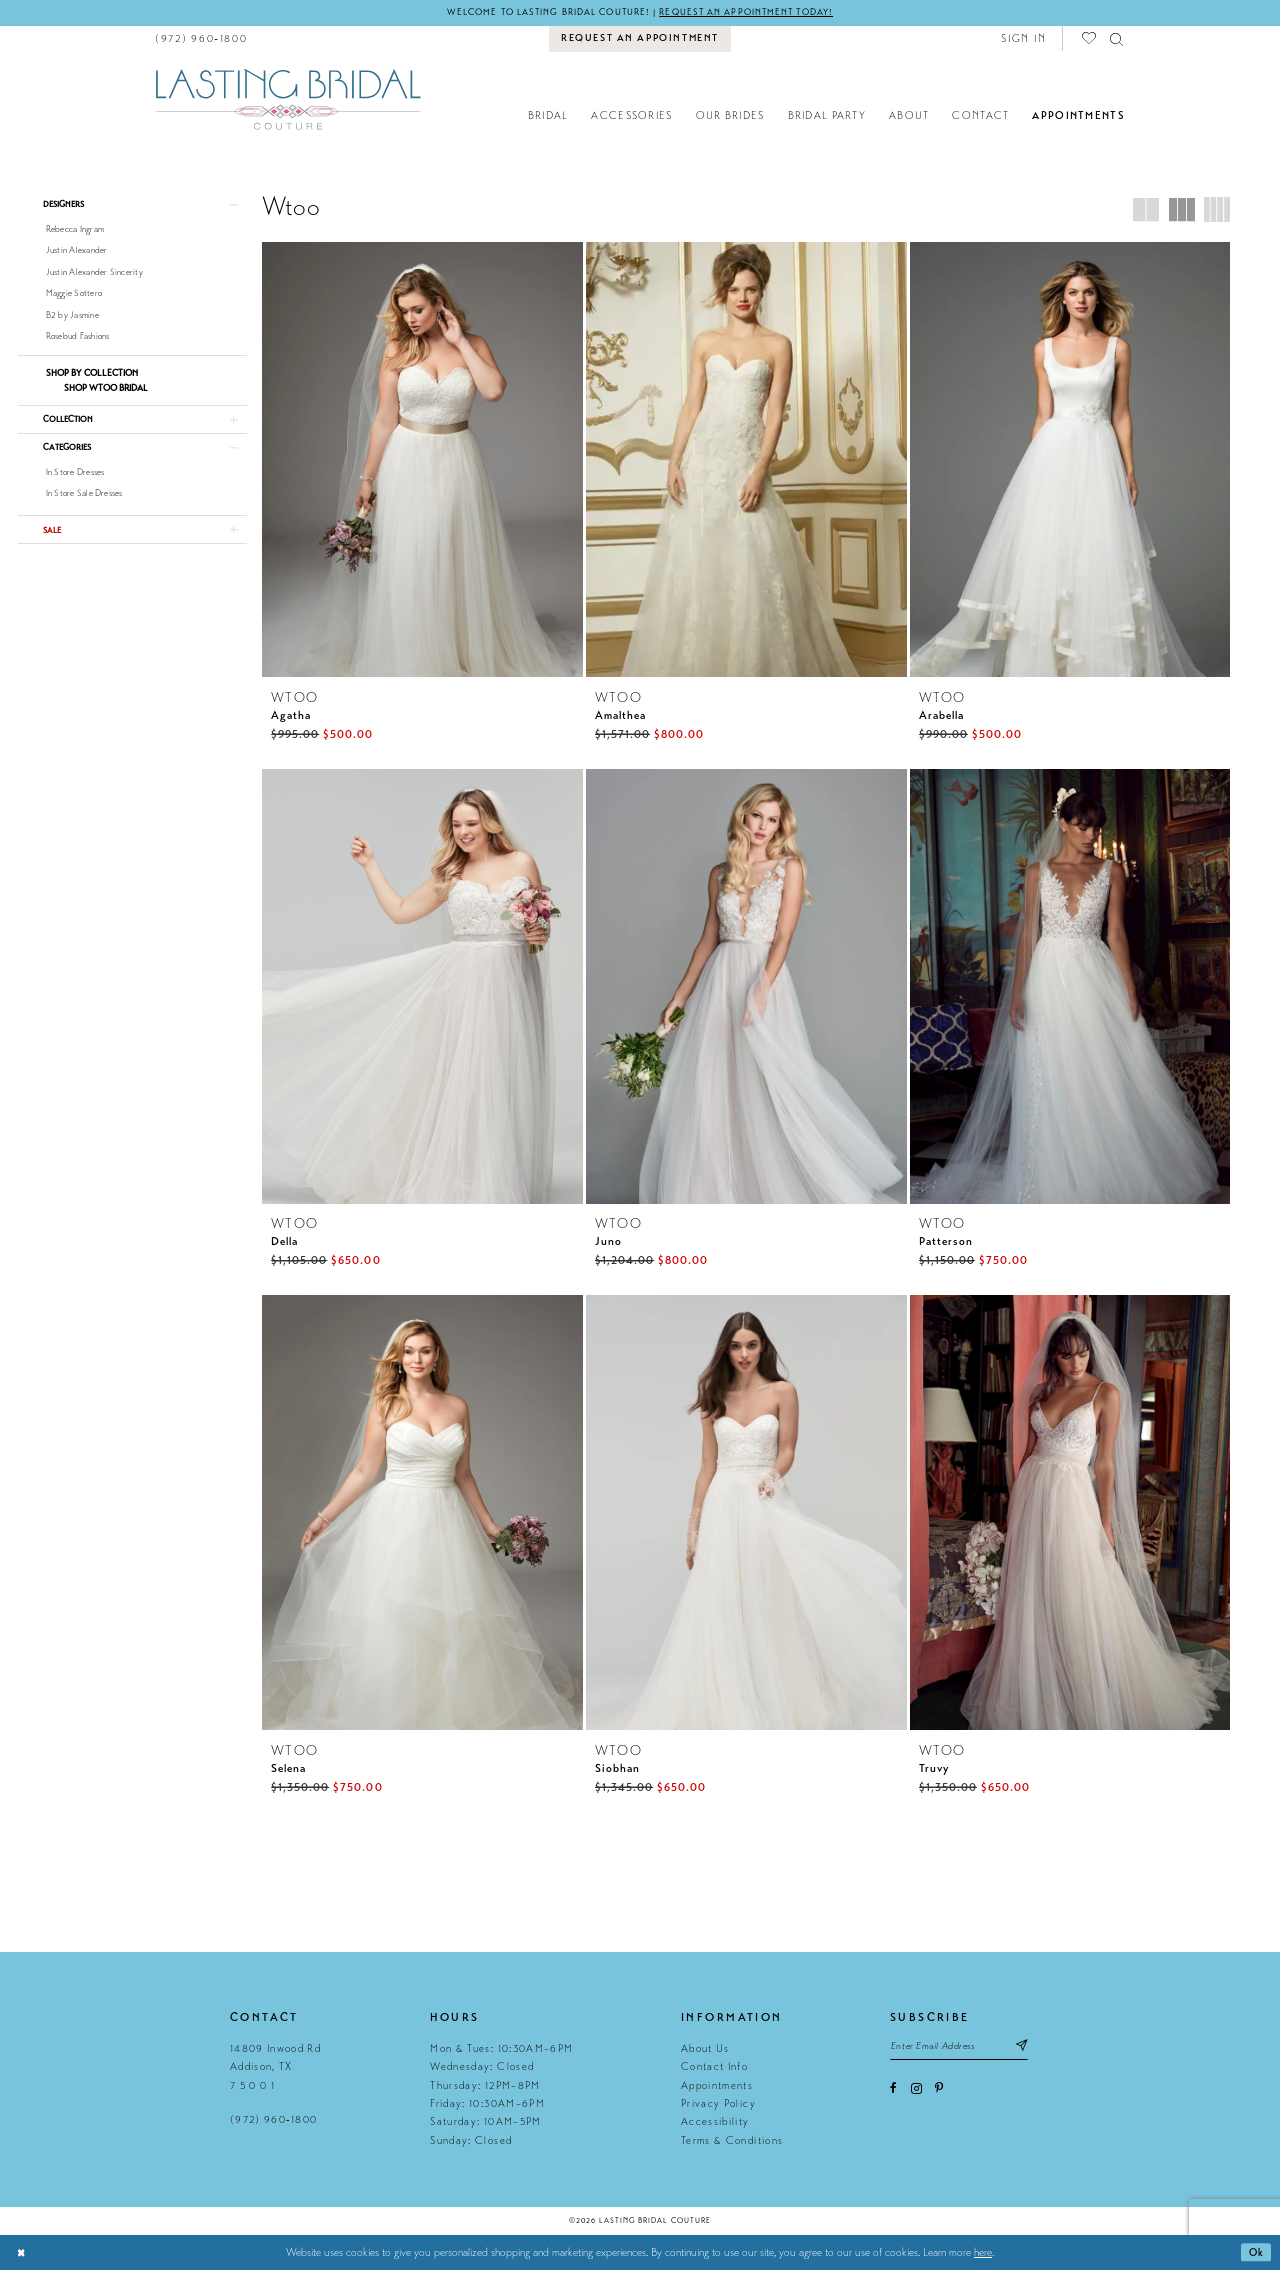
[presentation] (422, 460)
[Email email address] (966, 2050)
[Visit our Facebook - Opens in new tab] (893, 2094)
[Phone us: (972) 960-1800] (201, 39)
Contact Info (714, 2070)
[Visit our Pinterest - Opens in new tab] (939, 2094)
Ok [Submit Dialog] (1255, 2256)
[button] (1023, 39)
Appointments (717, 2088)
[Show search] (1117, 39)
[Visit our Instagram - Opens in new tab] (916, 2094)
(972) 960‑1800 (273, 2123)
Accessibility (715, 2125)
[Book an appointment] (640, 40)
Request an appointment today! (756, 13)
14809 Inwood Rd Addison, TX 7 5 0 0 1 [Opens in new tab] (275, 2071)
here (983, 2256)
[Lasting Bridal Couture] (287, 99)
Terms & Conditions (732, 2143)
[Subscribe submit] (1035, 2050)
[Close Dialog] (22, 2256)
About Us (705, 2052)
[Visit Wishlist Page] (1090, 39)
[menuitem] (201, 39)
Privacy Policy (718, 2107)
